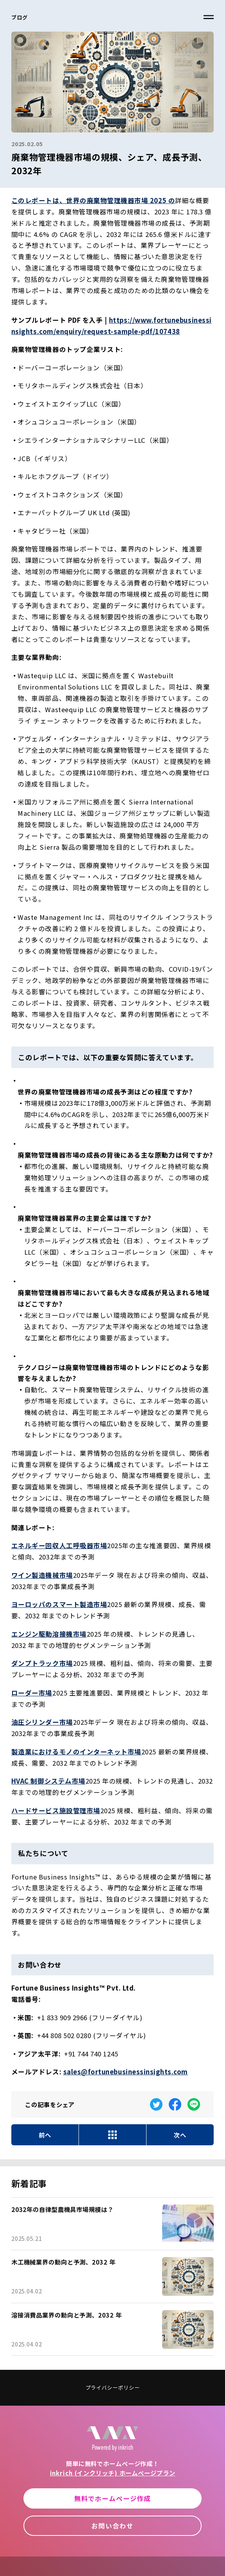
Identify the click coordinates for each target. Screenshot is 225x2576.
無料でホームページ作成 (112, 2498)
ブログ (19, 17)
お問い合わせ (112, 2525)
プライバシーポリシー (113, 2387)
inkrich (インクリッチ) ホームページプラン (112, 2472)
